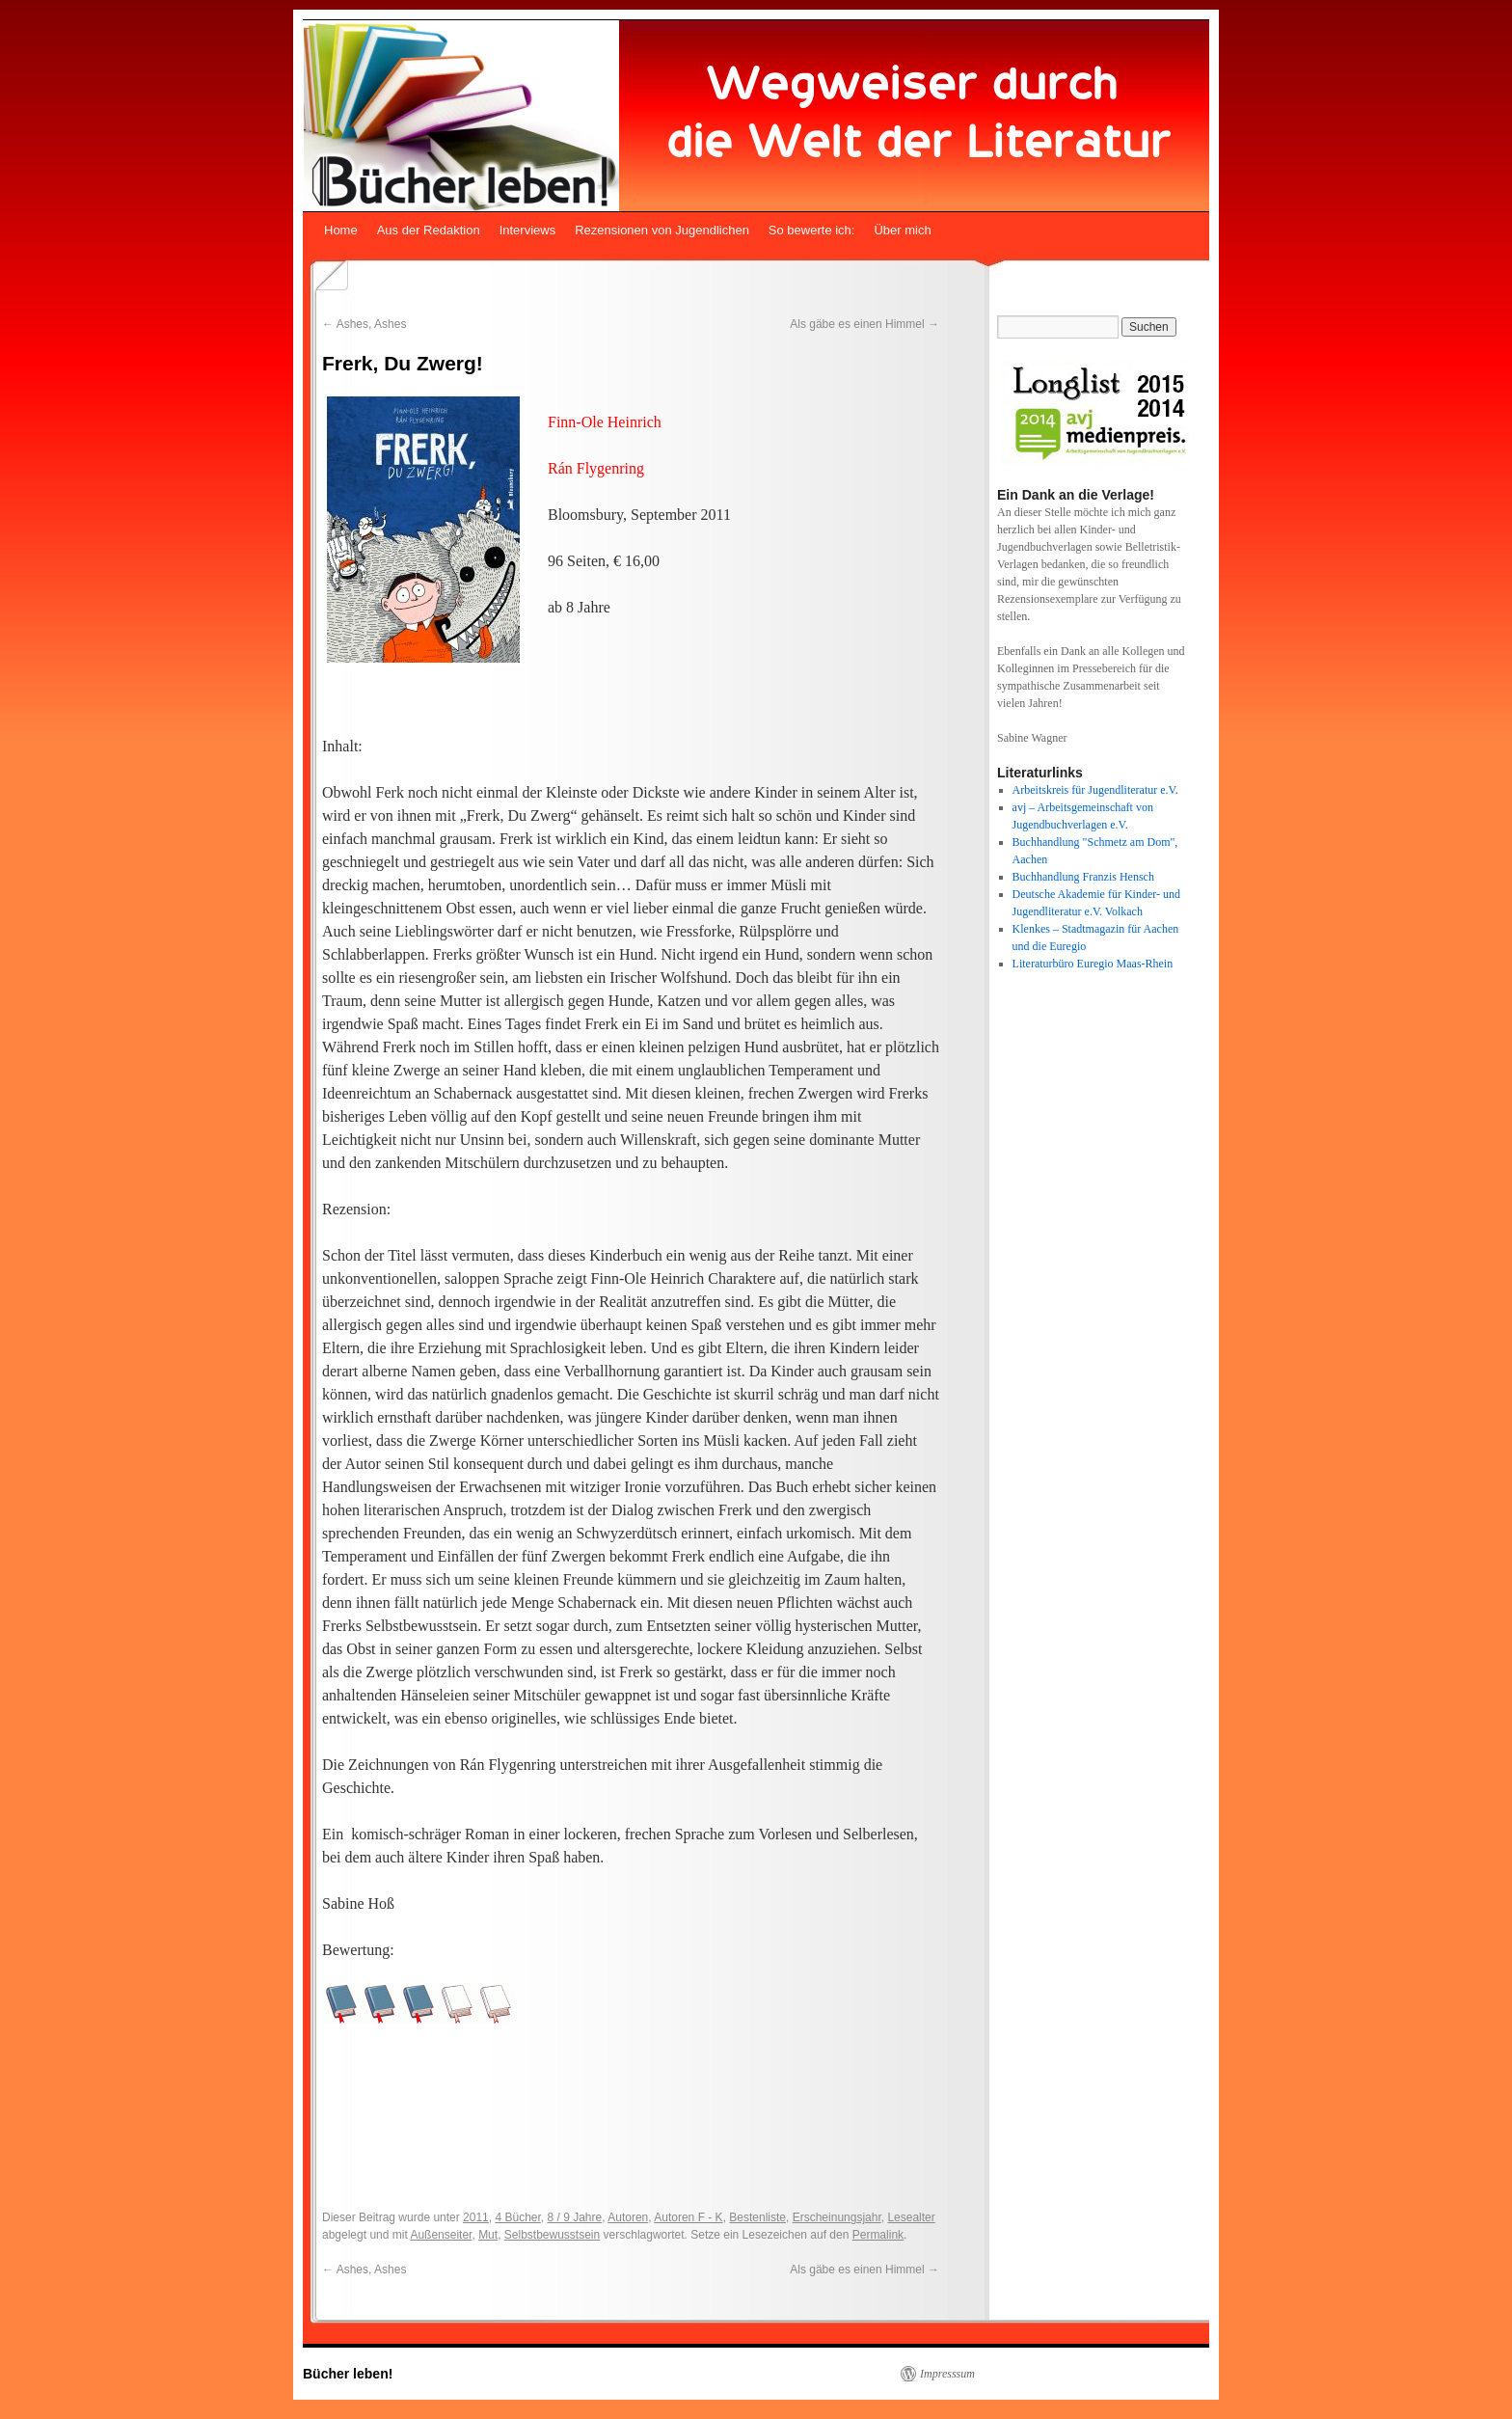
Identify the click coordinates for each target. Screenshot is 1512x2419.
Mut (488, 2235)
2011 (476, 2217)
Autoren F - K (688, 2217)
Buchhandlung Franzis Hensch (1083, 876)
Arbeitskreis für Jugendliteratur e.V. (1095, 790)
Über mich (902, 230)
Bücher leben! (347, 2373)
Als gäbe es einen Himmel (864, 324)
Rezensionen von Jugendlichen (662, 230)
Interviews (528, 230)
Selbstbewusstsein (552, 2235)
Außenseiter (441, 2235)
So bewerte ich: (812, 230)
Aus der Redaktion (428, 230)
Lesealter (910, 2217)
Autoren (628, 2217)
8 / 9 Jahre (575, 2217)
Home (341, 230)
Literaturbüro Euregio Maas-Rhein (1093, 963)
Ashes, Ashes (364, 324)
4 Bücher (517, 2217)
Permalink (878, 2235)
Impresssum (947, 2373)
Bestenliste (757, 2217)
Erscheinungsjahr (837, 2217)
